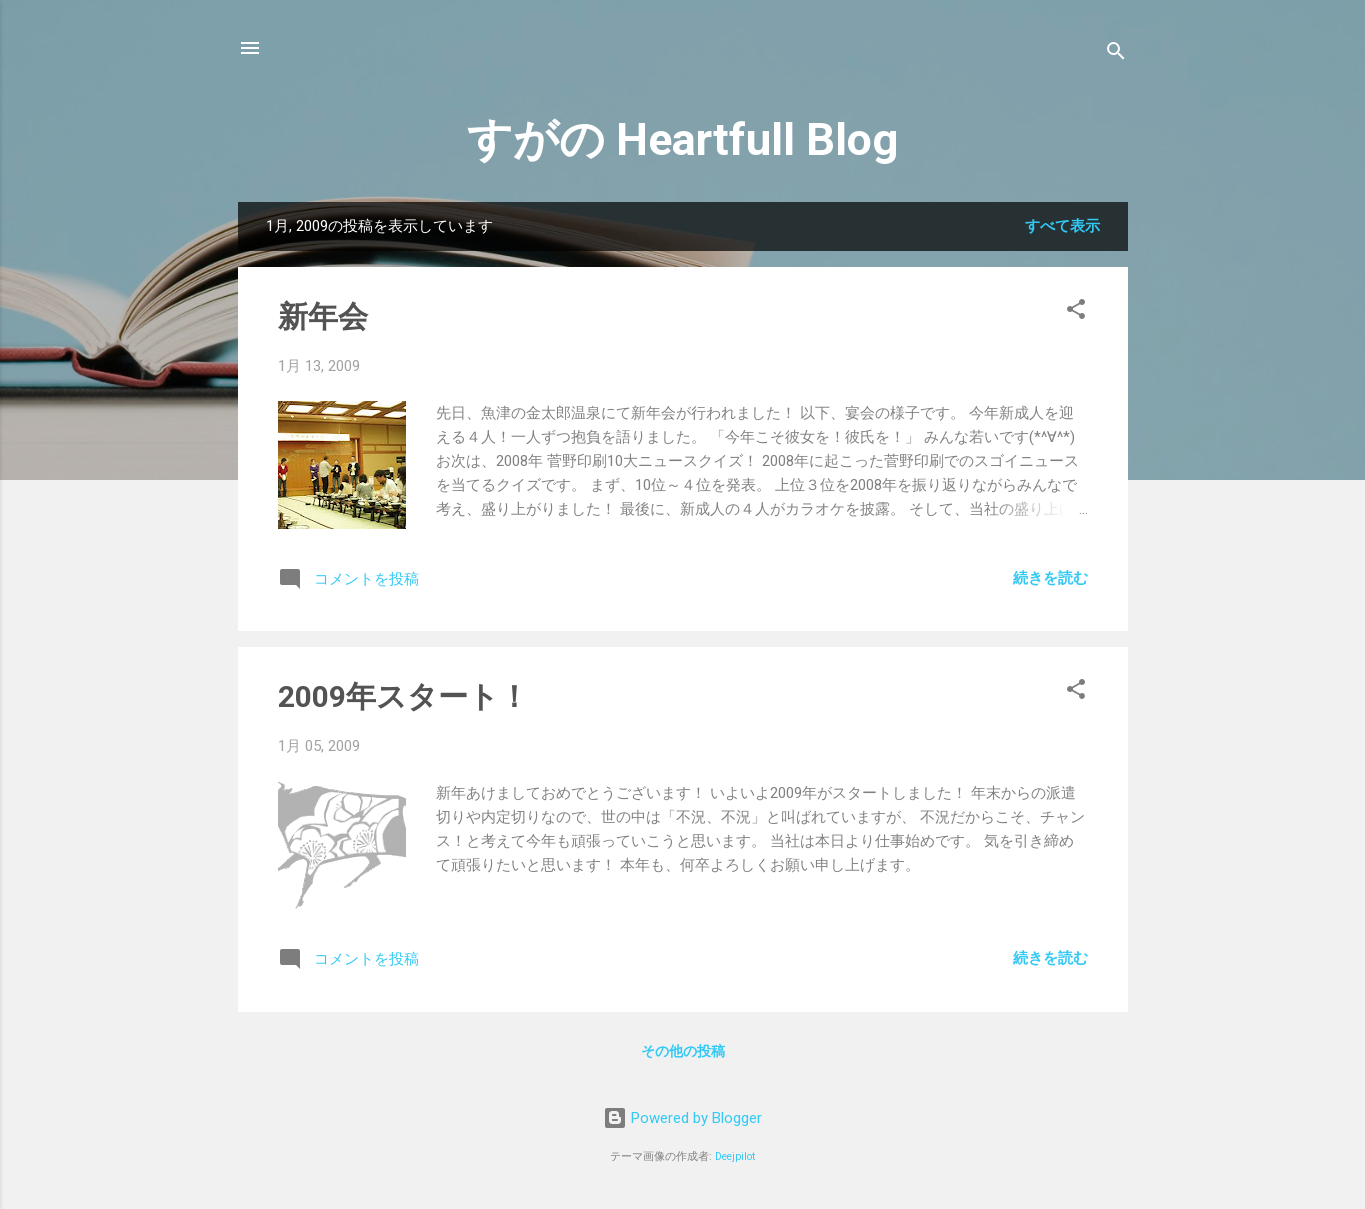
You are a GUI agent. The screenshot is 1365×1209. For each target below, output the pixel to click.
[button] (1076, 312)
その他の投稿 (683, 1051)
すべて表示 (1062, 226)
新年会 (323, 316)
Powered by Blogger (682, 1118)
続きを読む (1050, 578)
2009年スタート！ (403, 696)
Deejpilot (735, 1156)
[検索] (1116, 54)
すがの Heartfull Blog (682, 139)
